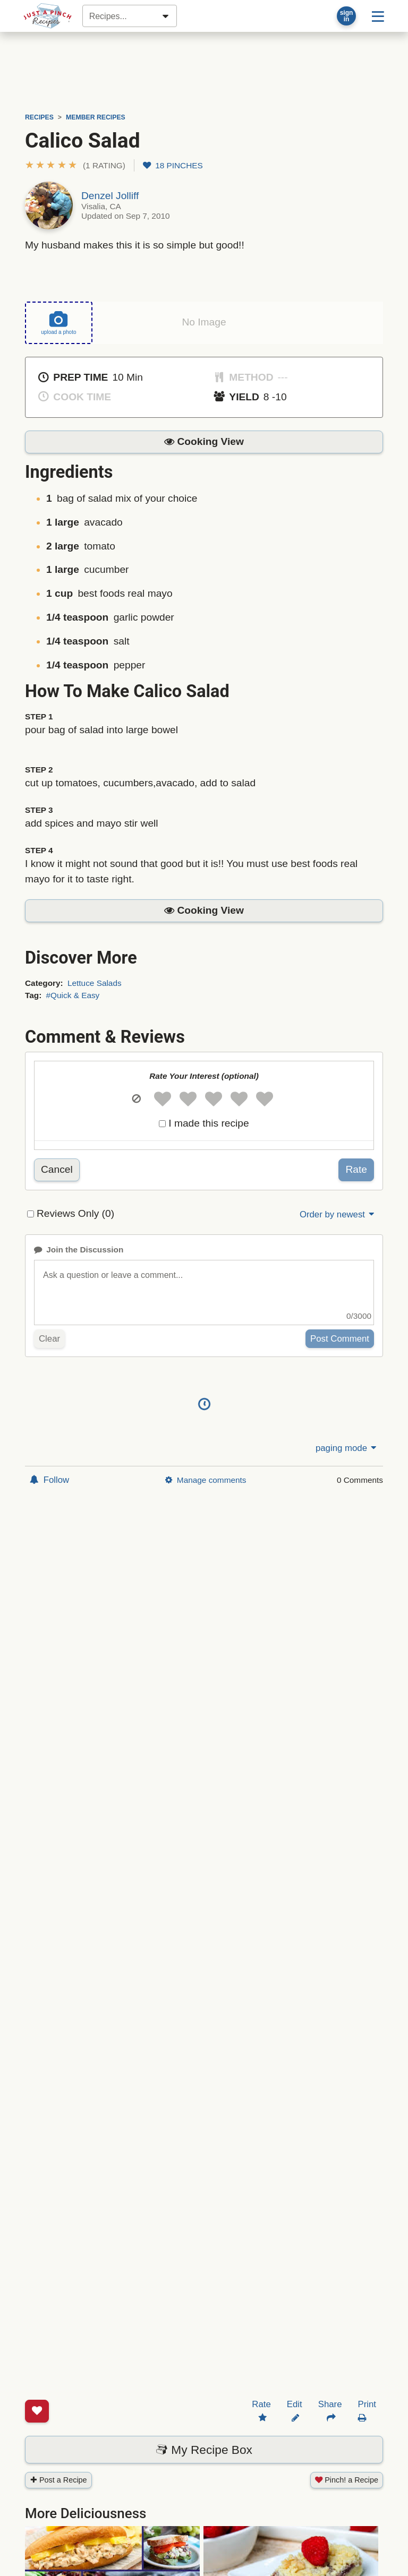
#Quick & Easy (73, 995)
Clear (49, 1338)
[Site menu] (378, 16)
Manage (205, 1479)
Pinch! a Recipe (346, 2439)
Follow (49, 1480)
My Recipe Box (204, 2409)
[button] (75, 165)
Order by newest (338, 1214)
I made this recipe (208, 1123)
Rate (356, 1169)
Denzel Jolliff (110, 195)
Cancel (57, 1169)
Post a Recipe (58, 2439)
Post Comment (339, 1338)
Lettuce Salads (94, 983)
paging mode (347, 1448)
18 (173, 165)
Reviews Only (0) (75, 1213)
